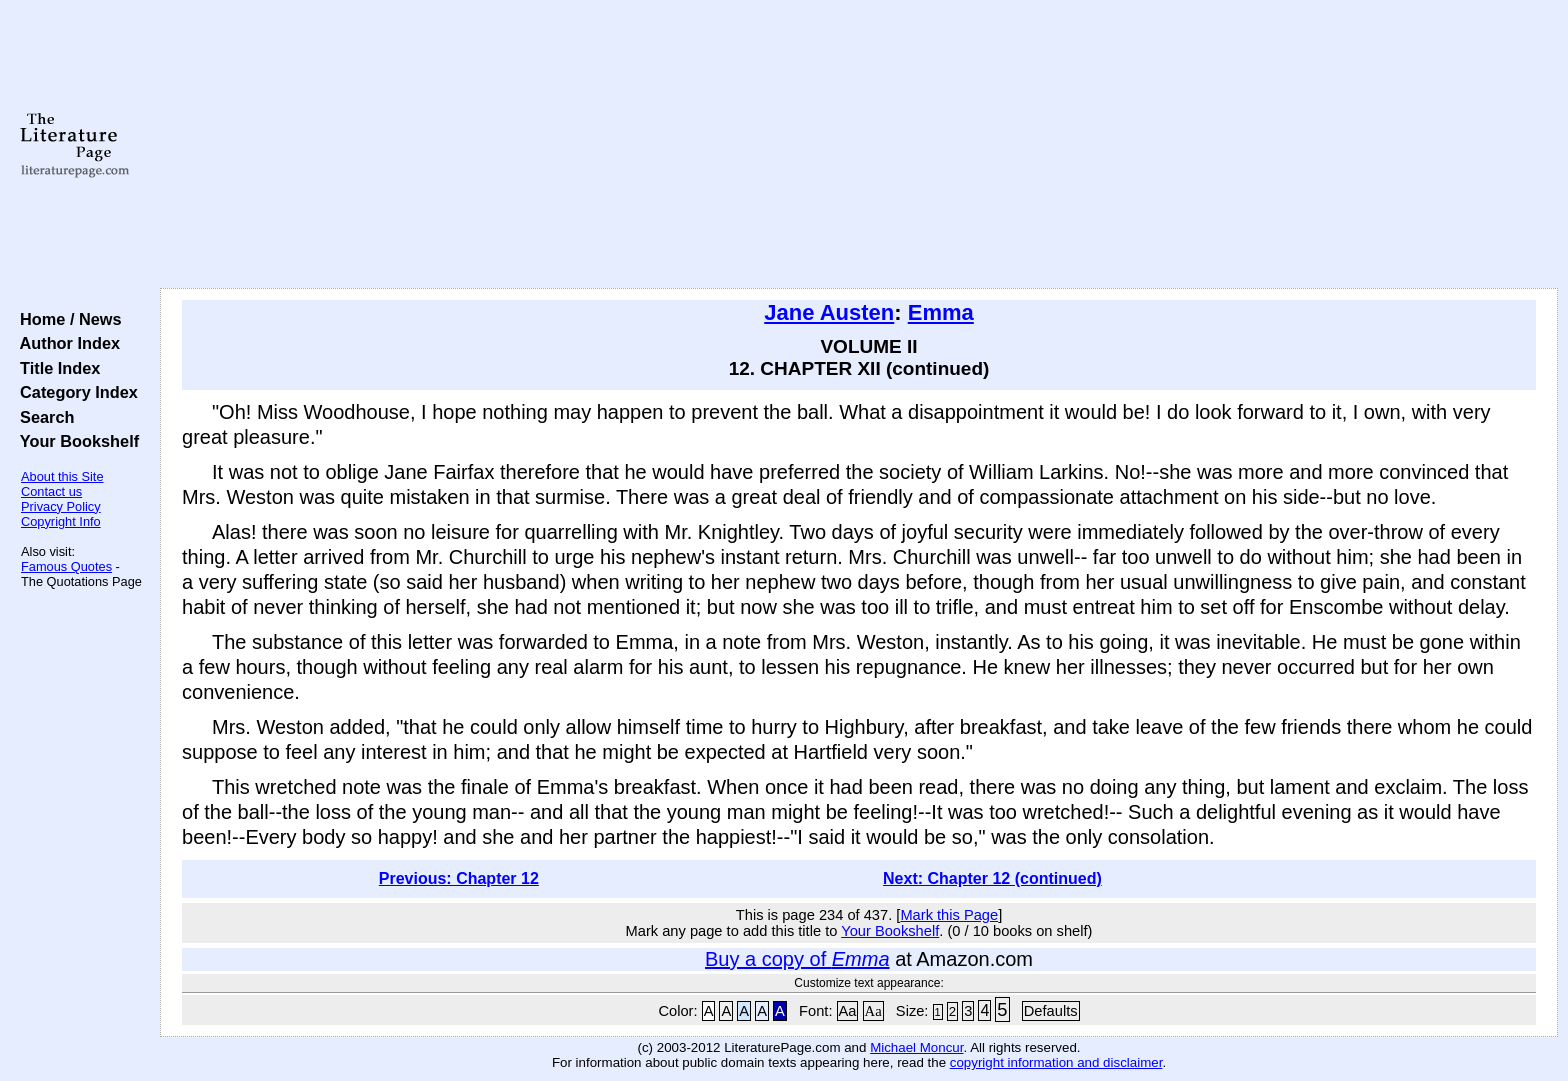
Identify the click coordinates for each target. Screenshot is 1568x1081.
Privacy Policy (61, 506)
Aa (848, 1011)
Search (42, 417)
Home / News (66, 319)
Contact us (51, 491)
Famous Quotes (66, 566)
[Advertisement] (859, 145)
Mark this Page (949, 915)
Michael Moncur (916, 1047)
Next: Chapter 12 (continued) (992, 878)
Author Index (65, 343)
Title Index (55, 368)
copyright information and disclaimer (1056, 1062)
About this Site (62, 476)
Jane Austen (829, 312)
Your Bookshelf (75, 441)
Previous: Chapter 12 (459, 878)
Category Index (74, 392)
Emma (941, 312)
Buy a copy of (797, 959)
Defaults (1051, 1011)
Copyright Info (61, 521)
